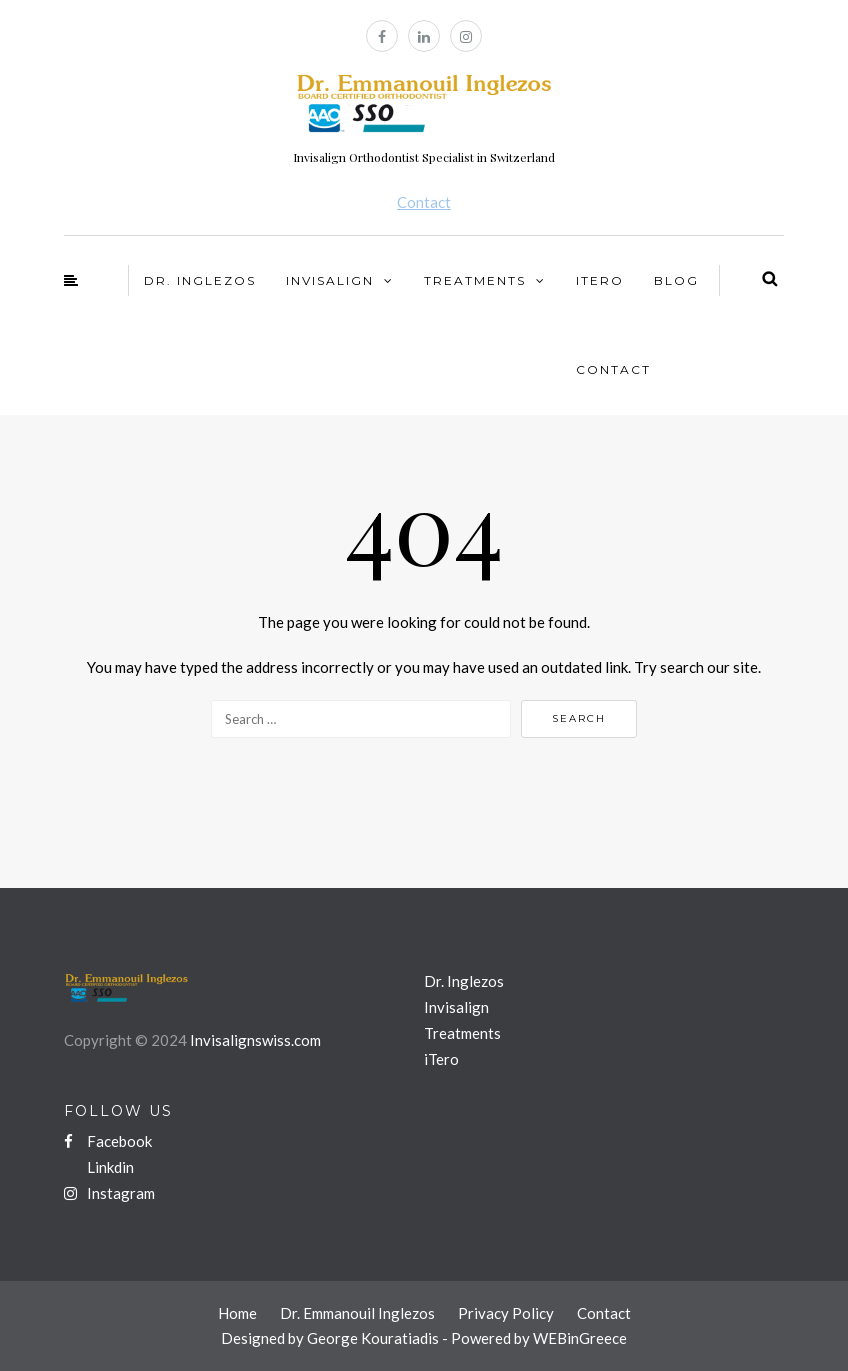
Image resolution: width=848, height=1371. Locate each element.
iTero (600, 280)
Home (237, 1313)
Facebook (108, 1141)
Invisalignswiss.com (255, 1040)
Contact (424, 202)
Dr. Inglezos (200, 280)
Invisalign (330, 280)
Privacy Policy (506, 1313)
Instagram (109, 1193)
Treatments (475, 280)
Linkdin (109, 1167)
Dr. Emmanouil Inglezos (357, 1313)
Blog (676, 280)
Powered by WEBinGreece (539, 1338)
